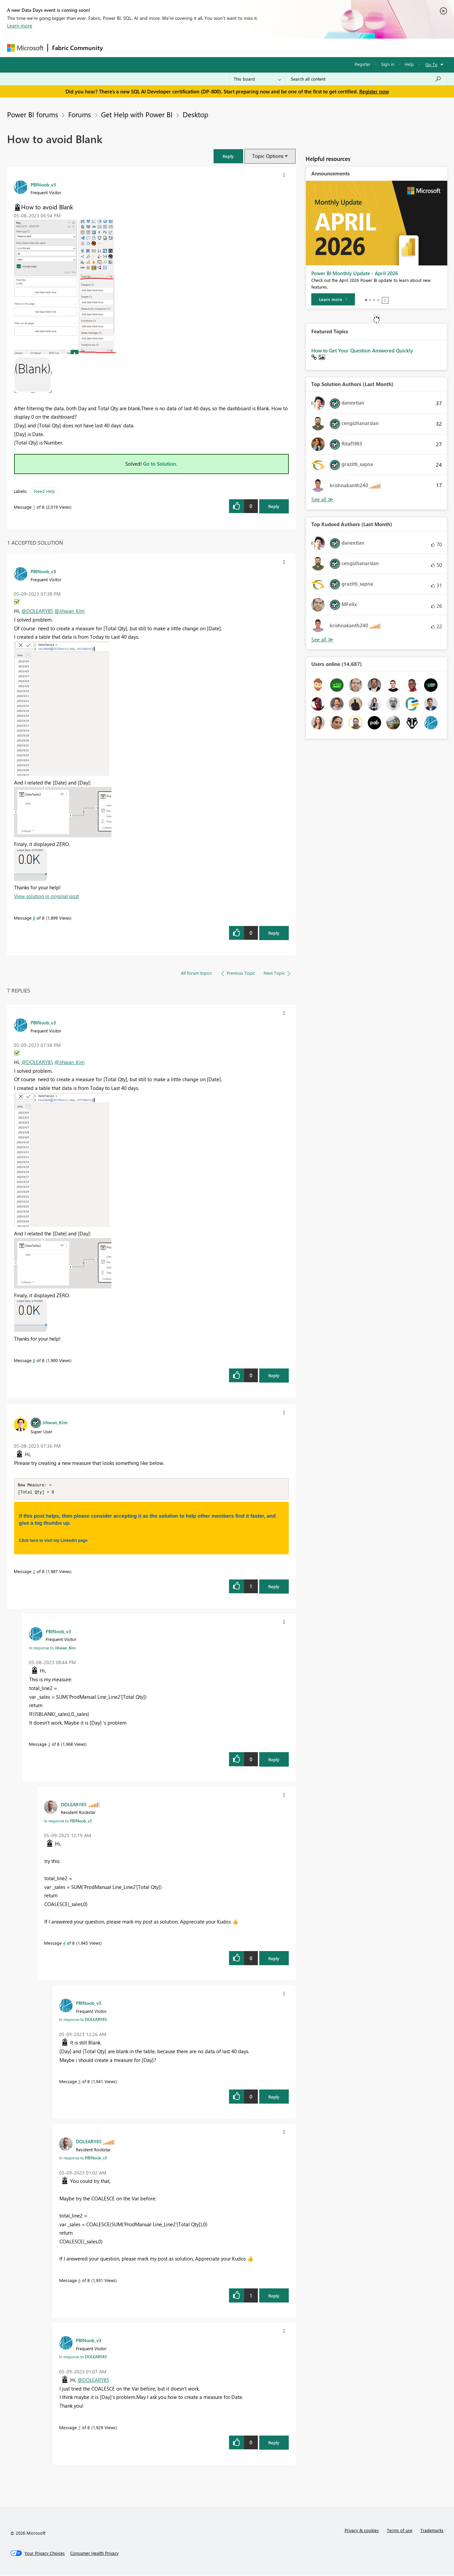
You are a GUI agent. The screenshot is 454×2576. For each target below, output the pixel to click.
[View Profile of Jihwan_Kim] (54, 1422)
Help (409, 64)
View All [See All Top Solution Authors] (322, 499)
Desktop (195, 114)
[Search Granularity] (257, 79)
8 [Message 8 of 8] (34, 918)
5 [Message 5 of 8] (79, 2082)
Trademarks (432, 2531)
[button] (228, 156)
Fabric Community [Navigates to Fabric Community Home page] (77, 48)
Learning (261, 47)
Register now (374, 91)
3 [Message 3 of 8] (49, 1744)
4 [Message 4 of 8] (64, 1943)
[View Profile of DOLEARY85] (74, 1805)
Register (363, 64)
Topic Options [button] (267, 156)
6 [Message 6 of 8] (79, 2281)
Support (289, 47)
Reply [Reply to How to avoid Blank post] (273, 506)
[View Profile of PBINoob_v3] (43, 184)
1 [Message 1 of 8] (34, 507)
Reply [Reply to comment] (273, 933)
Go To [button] (431, 64)
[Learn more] (333, 299)
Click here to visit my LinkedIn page (53, 1541)
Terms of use (399, 2531)
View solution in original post (46, 896)
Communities (205, 47)
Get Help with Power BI (137, 114)
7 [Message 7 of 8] (79, 2428)
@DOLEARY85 (37, 610)
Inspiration (147, 47)
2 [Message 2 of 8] (34, 1572)
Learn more (19, 25)
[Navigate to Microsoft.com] (25, 48)
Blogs (235, 47)
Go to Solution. (160, 463)
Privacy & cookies (362, 2531)
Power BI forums (32, 114)
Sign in (387, 64)
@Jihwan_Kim (69, 610)
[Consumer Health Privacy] (94, 2554)
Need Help (44, 491)
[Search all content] (366, 79)
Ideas (175, 47)
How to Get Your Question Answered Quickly (362, 350)
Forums (118, 47)
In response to (52, 1648)
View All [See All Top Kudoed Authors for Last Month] (322, 639)
